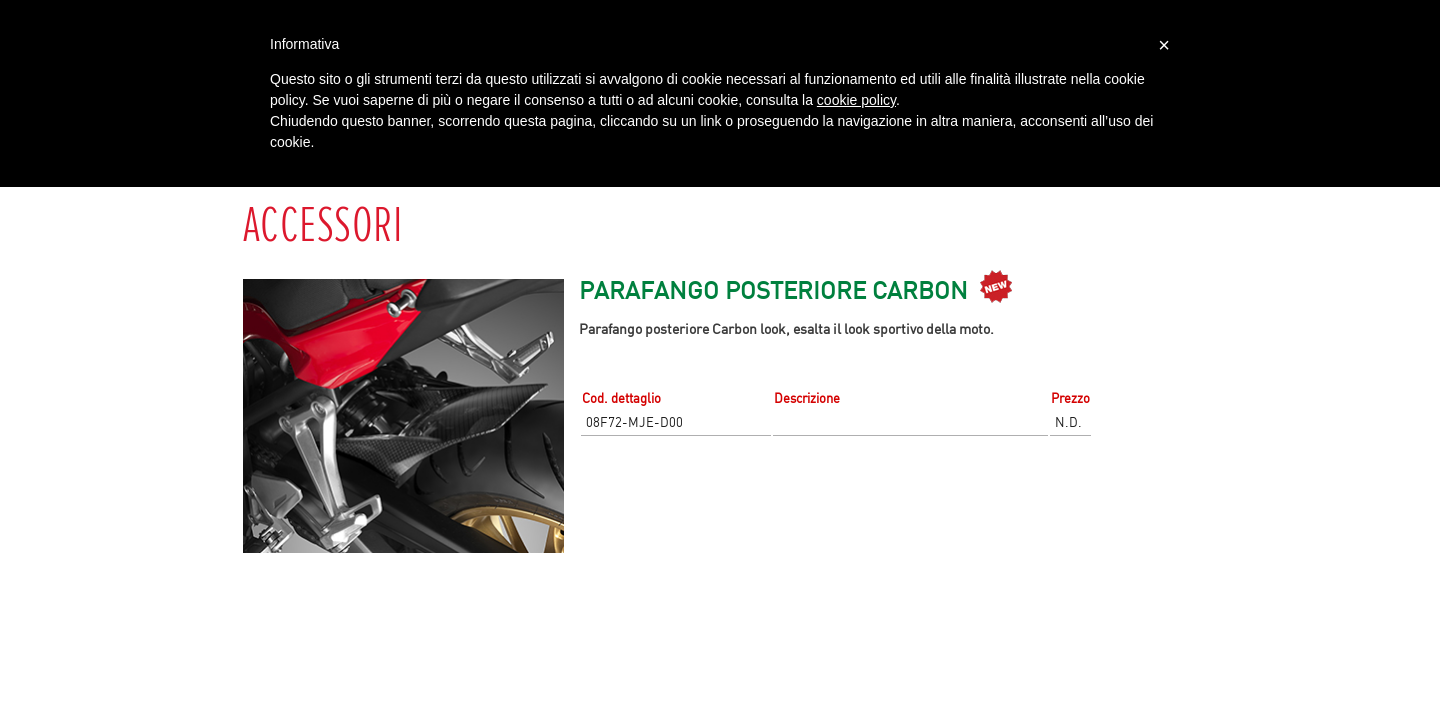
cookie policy (856, 100)
